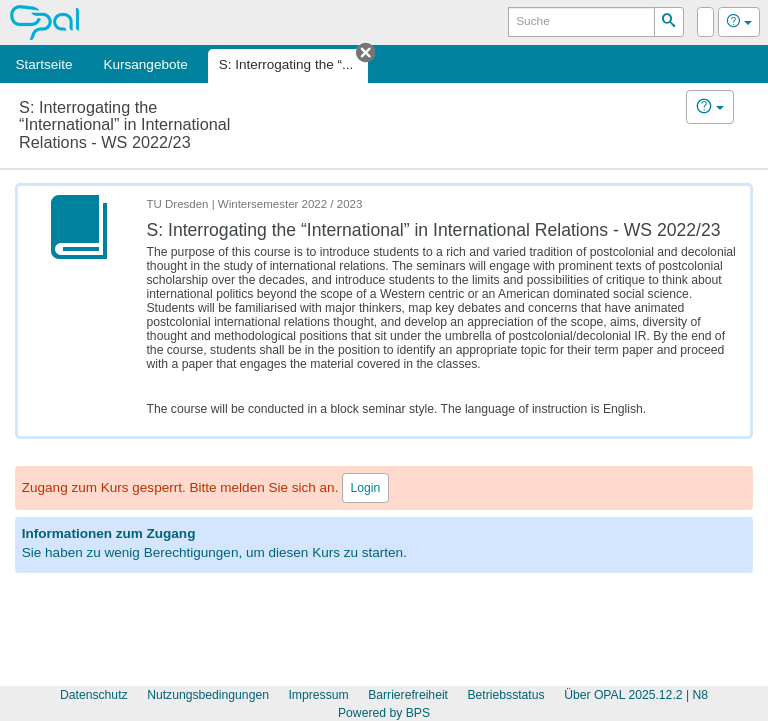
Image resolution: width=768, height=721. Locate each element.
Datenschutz (94, 695)
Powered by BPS (384, 713)
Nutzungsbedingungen (208, 695)
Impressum (318, 695)
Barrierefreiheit (408, 695)
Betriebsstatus (505, 695)
